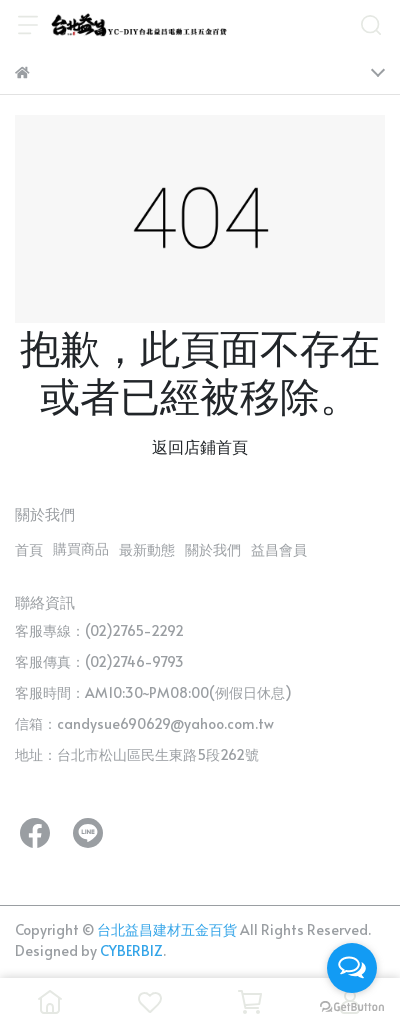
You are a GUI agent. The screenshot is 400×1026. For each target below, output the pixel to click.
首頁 (29, 549)
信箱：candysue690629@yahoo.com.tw (144, 723)
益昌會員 (279, 549)
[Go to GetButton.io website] (352, 1006)
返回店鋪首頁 (200, 446)
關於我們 (213, 549)
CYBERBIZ (131, 950)
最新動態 (147, 549)
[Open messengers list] (352, 968)
